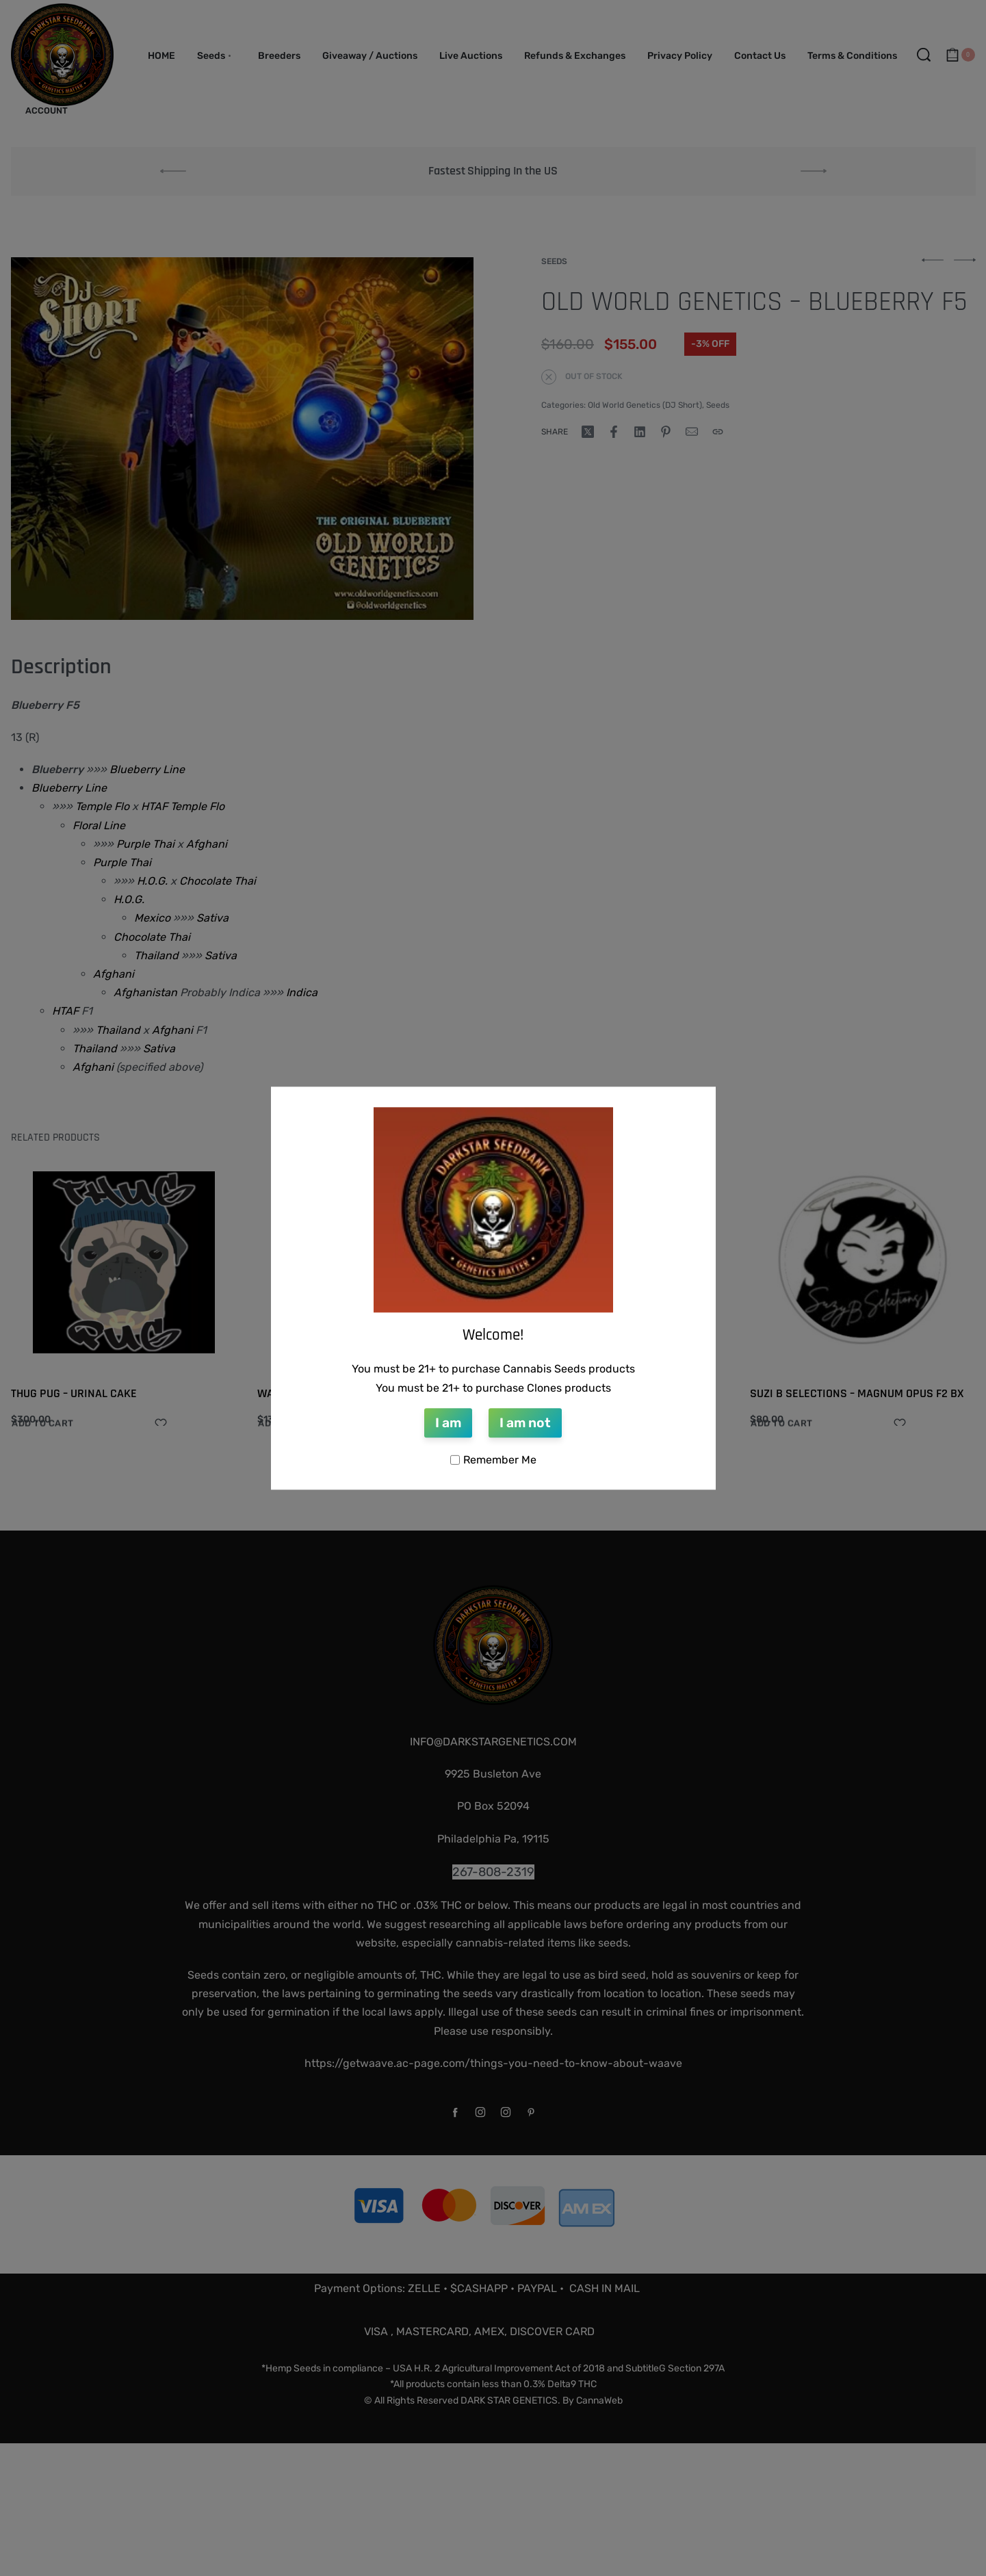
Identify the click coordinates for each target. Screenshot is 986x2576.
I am (448, 1423)
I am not (525, 1423)
